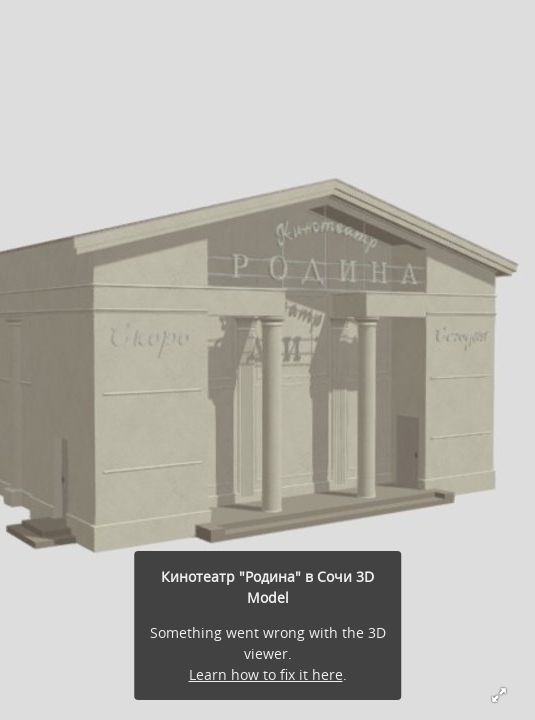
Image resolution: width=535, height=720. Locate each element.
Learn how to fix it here (266, 674)
